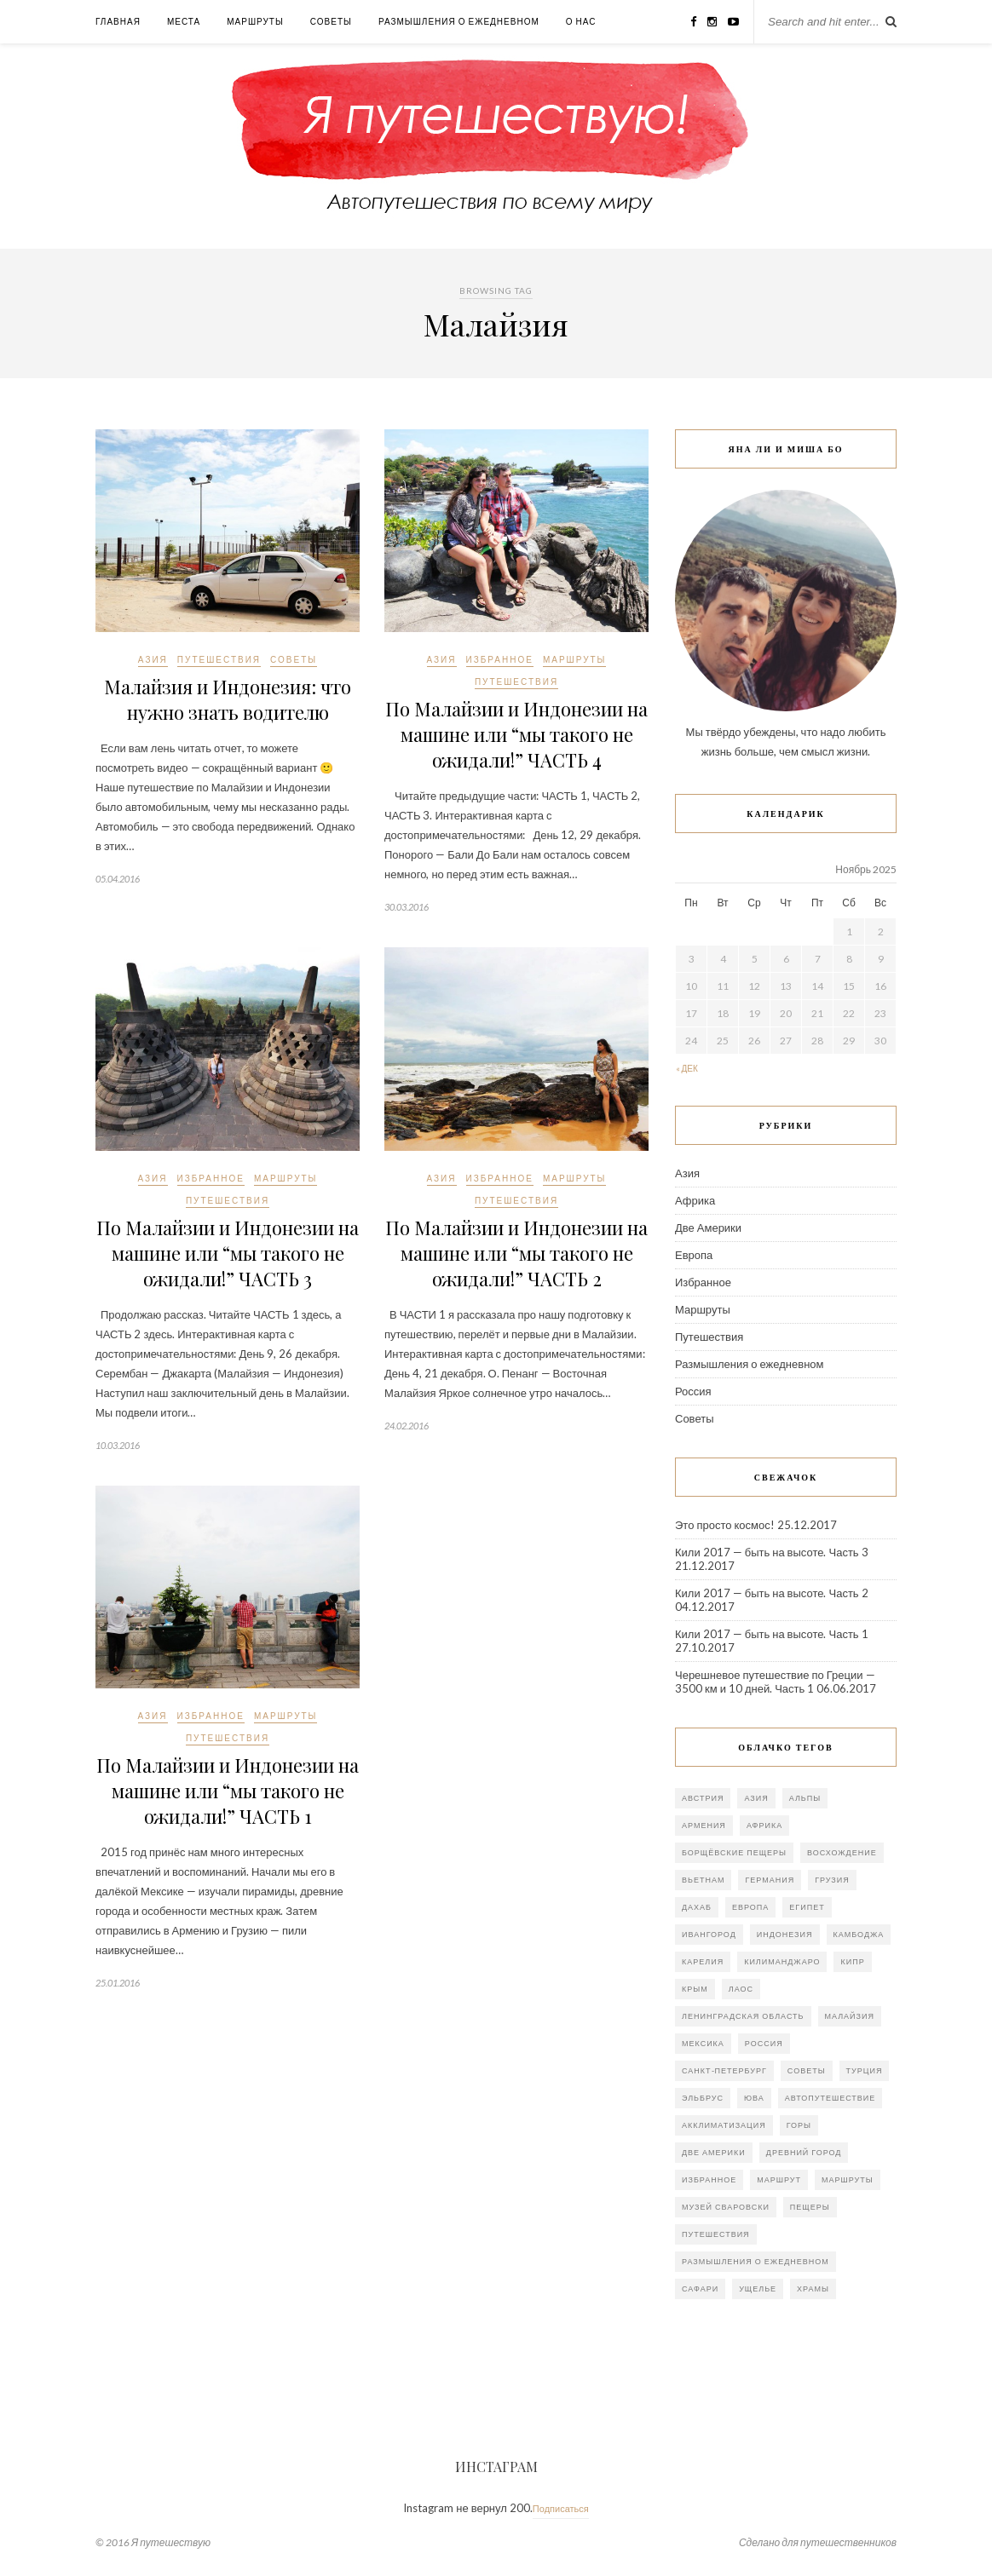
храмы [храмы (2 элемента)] (813, 2288)
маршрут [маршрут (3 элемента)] (779, 2179)
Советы (331, 21)
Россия (693, 1391)
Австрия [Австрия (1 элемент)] (703, 1798)
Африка (695, 1200)
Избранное (499, 659)
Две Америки (708, 1227)
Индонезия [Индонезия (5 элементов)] (785, 1934)
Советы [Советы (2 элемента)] (806, 2070)
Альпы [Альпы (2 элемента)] (805, 1798)
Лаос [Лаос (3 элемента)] (741, 1988)
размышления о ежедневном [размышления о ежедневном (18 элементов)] (755, 2261)
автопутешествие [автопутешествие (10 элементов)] (830, 2097)
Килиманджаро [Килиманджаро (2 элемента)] (782, 1961)
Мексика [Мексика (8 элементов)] (703, 2043)
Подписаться (561, 2508)
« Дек (687, 1068)
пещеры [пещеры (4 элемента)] (810, 2206)
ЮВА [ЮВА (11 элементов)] (754, 2097)
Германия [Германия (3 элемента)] (769, 1879)
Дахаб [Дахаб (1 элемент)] (697, 1907)
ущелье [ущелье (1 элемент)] (757, 2288)
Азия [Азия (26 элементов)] (756, 1798)
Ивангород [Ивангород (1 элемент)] (709, 1934)
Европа (693, 1255)
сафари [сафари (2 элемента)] (700, 2288)
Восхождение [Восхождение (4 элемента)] (842, 1852)
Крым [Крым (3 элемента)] (695, 1988)
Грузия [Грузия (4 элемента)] (832, 1879)
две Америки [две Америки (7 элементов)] (714, 2152)
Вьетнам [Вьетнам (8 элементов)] (703, 1879)
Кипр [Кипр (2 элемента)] (852, 1961)
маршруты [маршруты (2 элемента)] (848, 2179)
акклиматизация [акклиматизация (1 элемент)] (724, 2125)
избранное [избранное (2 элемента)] (709, 2179)
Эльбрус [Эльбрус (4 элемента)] (703, 2097)
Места (183, 21)
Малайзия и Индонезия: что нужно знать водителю (227, 699)
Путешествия (219, 659)
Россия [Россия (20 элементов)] (764, 2043)
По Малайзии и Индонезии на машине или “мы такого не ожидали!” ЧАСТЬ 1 (227, 1790)
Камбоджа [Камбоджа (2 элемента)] (859, 1934)
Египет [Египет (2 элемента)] (806, 1907)
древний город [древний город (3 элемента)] (804, 2152)
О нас (581, 21)
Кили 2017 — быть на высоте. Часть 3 (771, 1552)
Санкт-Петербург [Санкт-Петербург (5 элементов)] (724, 2070)
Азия (153, 659)
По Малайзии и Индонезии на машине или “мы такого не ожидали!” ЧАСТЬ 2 (516, 1253)
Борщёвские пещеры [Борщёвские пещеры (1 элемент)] (734, 1852)
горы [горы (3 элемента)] (799, 2125)
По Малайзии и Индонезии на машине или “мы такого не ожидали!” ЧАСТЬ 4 (516, 734)
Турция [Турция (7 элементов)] (864, 2070)
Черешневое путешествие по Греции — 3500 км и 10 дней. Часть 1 (775, 1681)
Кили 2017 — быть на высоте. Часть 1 (771, 1634)
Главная (118, 21)
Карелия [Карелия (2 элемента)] (703, 1961)
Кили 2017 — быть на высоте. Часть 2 (771, 1593)
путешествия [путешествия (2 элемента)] (716, 2234)
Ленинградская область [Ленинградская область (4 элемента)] (743, 2016)
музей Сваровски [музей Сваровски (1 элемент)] (726, 2206)
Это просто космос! (725, 1525)
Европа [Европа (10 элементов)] (750, 1907)
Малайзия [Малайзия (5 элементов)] (849, 2016)
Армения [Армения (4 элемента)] (704, 1825)
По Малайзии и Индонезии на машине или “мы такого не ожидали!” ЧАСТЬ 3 (227, 1253)
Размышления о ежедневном (458, 21)
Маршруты (255, 21)
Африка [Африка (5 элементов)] (764, 1825)
